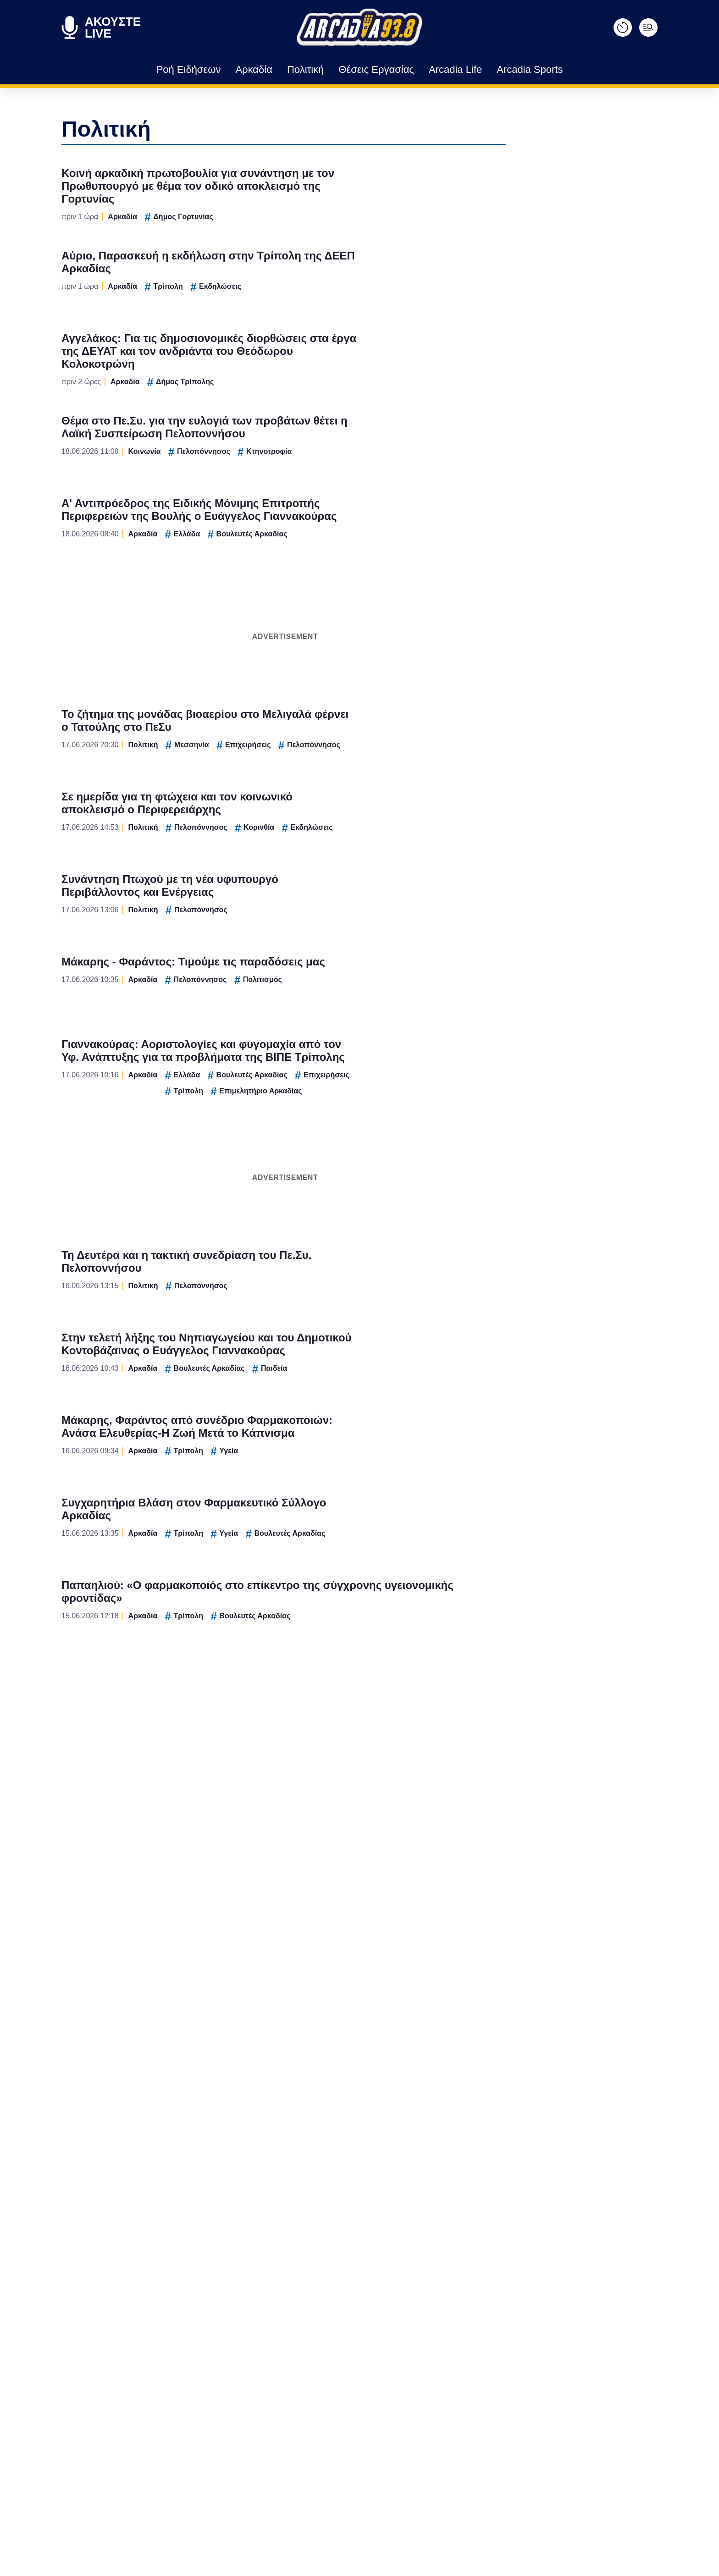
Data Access (359, 1443)
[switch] (473, 1278)
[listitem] (359, 1258)
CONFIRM (293, 1410)
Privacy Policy (411, 1443)
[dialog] (359, 1288)
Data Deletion (307, 1443)
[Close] (518, 1133)
